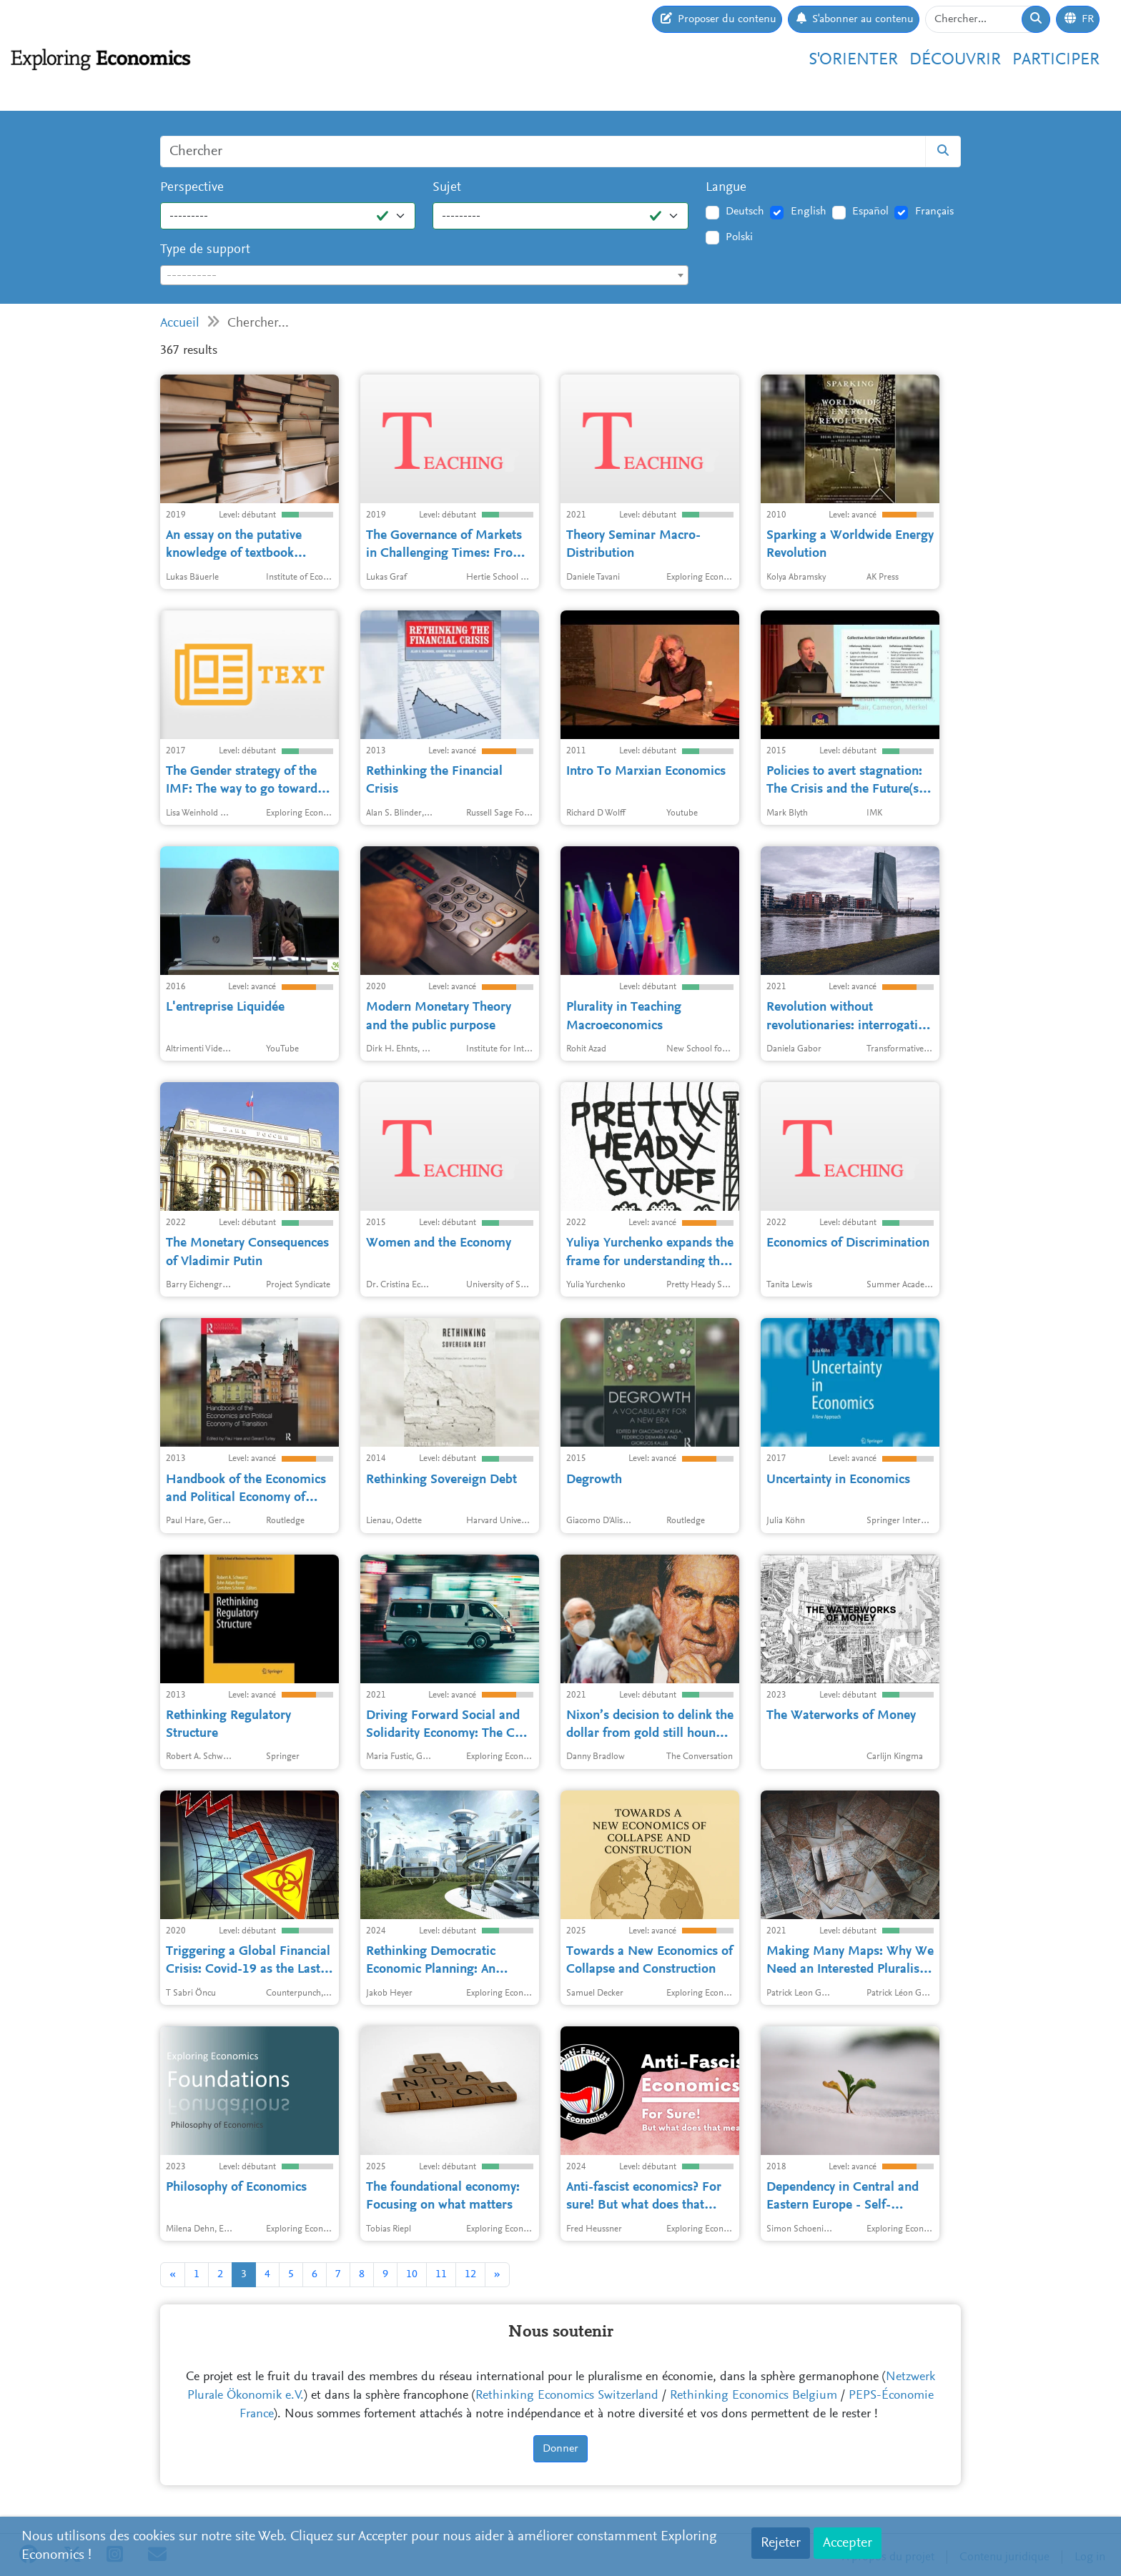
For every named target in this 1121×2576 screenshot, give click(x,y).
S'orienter (853, 60)
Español (870, 211)
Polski (739, 237)
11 (441, 2274)
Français (934, 211)
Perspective (192, 187)
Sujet (447, 187)
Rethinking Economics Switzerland (566, 2395)
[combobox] (424, 275)
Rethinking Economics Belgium (753, 2395)
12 (470, 2274)
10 (412, 2274)
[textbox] (424, 276)
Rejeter (781, 2543)
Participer (1056, 60)
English (808, 211)
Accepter (847, 2543)
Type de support (205, 250)
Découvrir (955, 60)
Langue (726, 187)
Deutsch (745, 211)
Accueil (179, 323)
